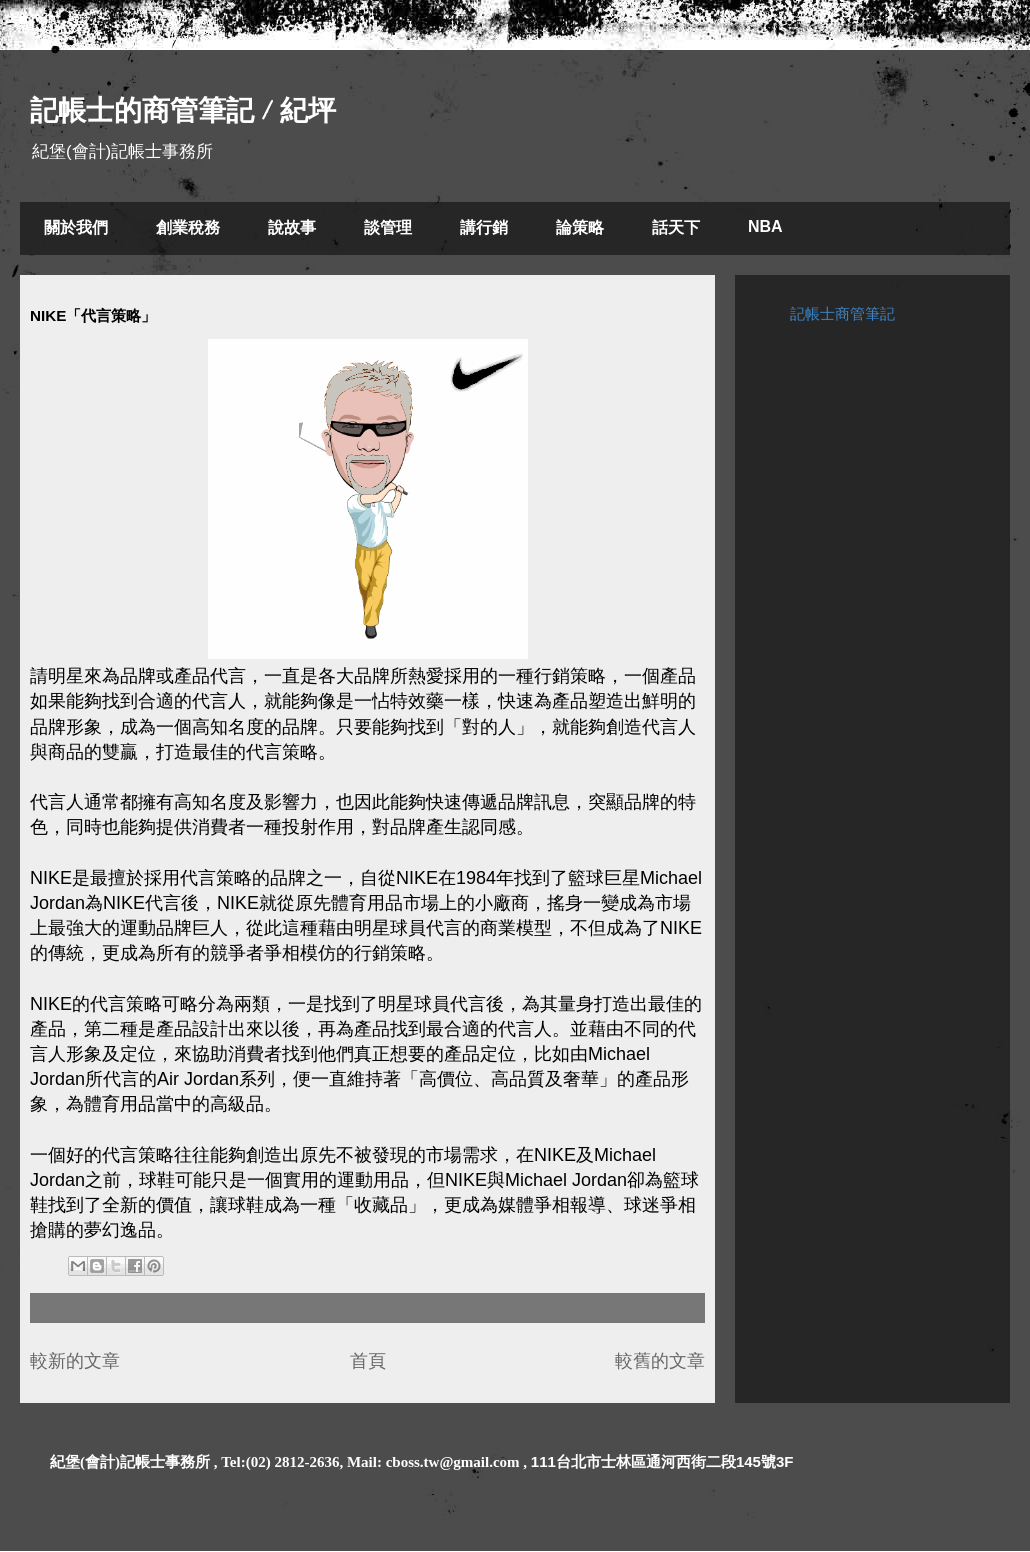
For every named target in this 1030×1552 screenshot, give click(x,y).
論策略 (580, 227)
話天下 (676, 227)
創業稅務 (188, 227)
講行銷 (484, 227)
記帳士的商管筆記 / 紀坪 (183, 110)
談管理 (388, 227)
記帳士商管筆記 (842, 313)
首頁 (368, 1361)
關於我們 (76, 227)
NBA (765, 226)
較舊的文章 (660, 1361)
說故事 (292, 227)
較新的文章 (75, 1361)
